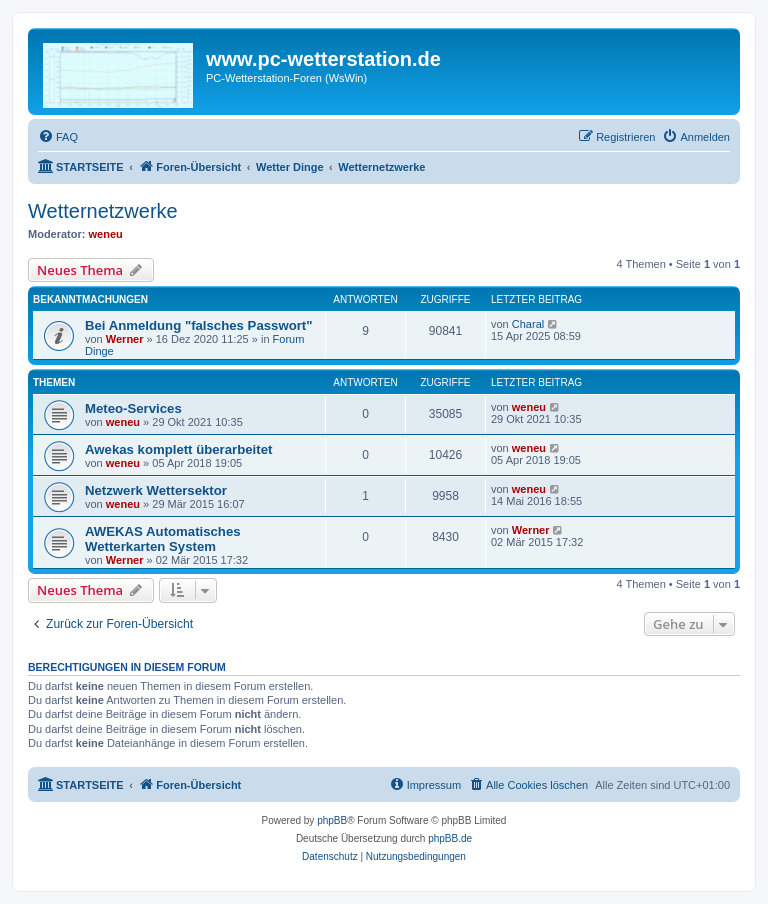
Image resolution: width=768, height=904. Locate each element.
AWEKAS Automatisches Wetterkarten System (163, 539)
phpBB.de (450, 838)
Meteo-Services (133, 408)
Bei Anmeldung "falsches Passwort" (198, 325)
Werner (125, 339)
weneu (106, 234)
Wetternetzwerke (103, 211)
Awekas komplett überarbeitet (178, 449)
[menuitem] (58, 137)
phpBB (332, 820)
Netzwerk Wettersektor (156, 490)
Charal (528, 324)
